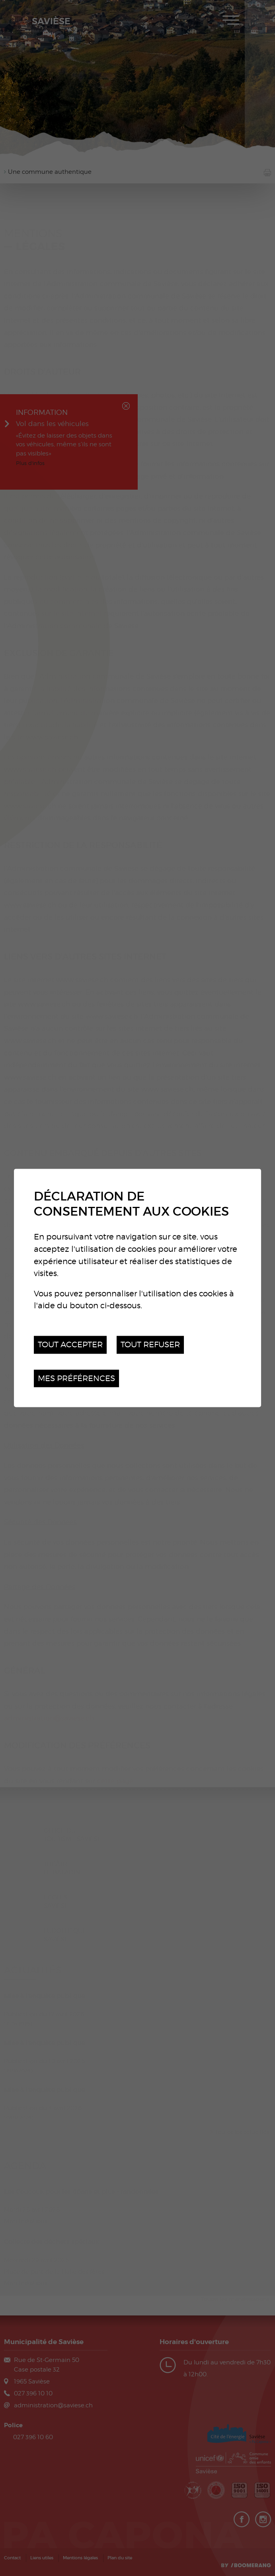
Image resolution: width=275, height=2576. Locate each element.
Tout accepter (70, 1344)
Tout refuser (150, 1344)
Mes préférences (76, 1378)
